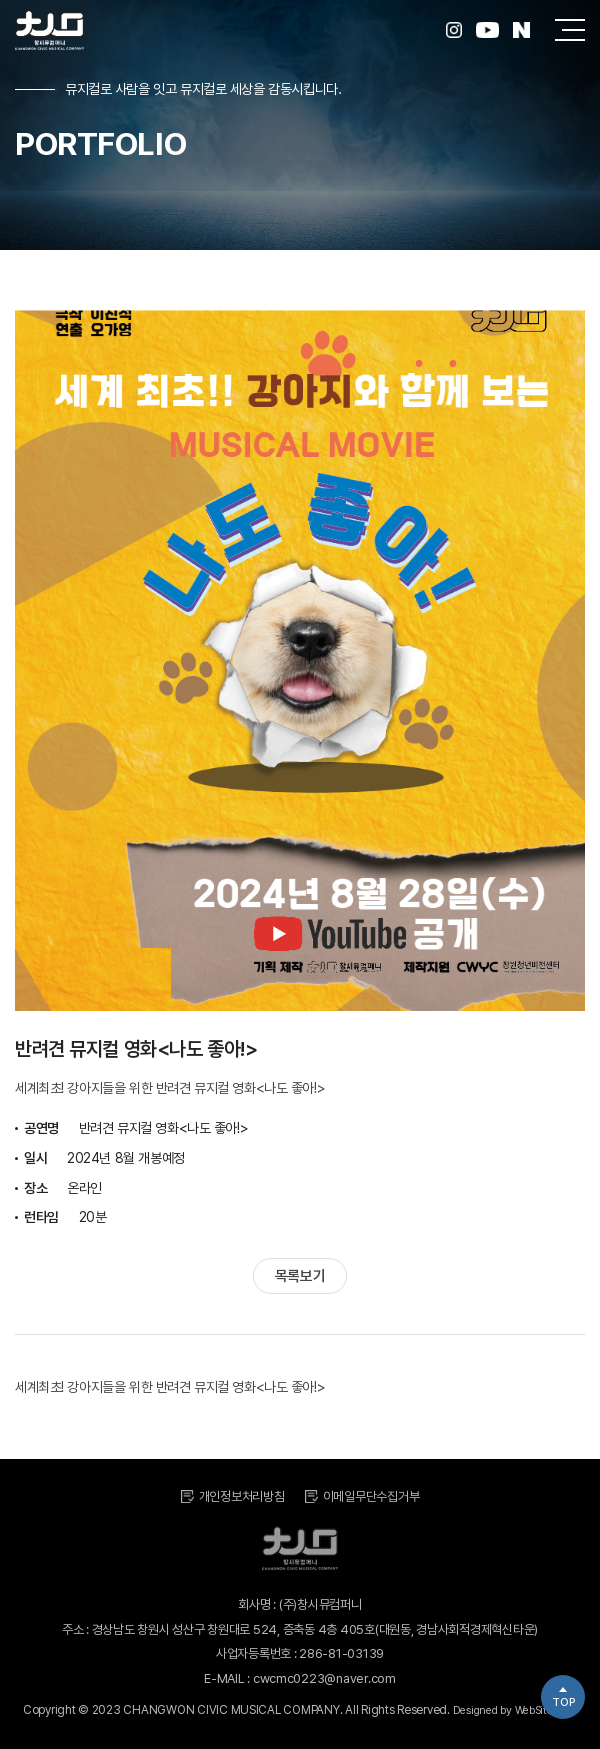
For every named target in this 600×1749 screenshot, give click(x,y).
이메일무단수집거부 (371, 1496)
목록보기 (300, 1276)
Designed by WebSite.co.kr (515, 1710)
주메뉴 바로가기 (0, 0)
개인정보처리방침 (242, 1496)
